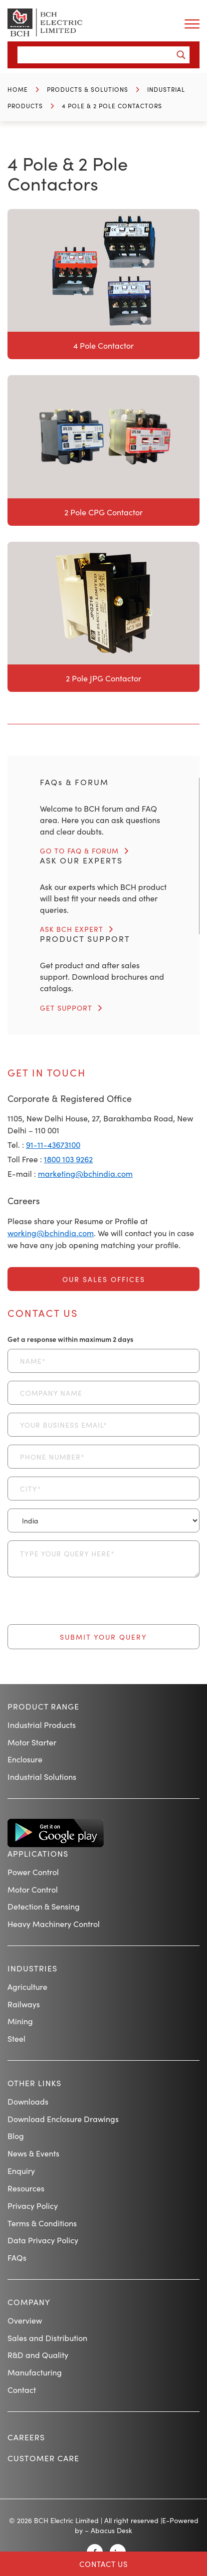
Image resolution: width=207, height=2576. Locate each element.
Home (17, 89)
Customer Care (43, 2457)
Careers (26, 2436)
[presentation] (83, 1604)
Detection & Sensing (43, 1906)
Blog (15, 2135)
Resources (25, 2187)
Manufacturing (34, 2371)
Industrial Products (41, 1724)
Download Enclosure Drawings (63, 2118)
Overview (24, 2320)
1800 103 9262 (68, 1158)
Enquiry (21, 2170)
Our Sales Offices (103, 1279)
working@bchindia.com (50, 1232)
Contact (21, 2389)
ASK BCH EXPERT (71, 929)
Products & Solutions (87, 89)
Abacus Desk (111, 2530)
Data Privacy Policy (42, 2239)
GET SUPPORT (66, 1008)
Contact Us (103, 2564)
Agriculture (27, 1986)
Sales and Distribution (47, 2337)
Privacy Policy (32, 2205)
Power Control (33, 1871)
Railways (23, 2003)
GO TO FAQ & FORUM (79, 851)
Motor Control (32, 1889)
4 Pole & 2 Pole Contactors (112, 105)
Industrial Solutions (41, 1776)
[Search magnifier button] (181, 54)
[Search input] (97, 54)
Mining (20, 2020)
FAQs (16, 2257)
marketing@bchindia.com (85, 1173)
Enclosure (24, 1758)
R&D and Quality (37, 2354)
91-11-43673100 (53, 1144)
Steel (16, 2038)
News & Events (33, 2152)
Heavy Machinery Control (53, 1923)
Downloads (27, 2101)
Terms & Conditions (42, 2222)
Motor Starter (31, 1741)
